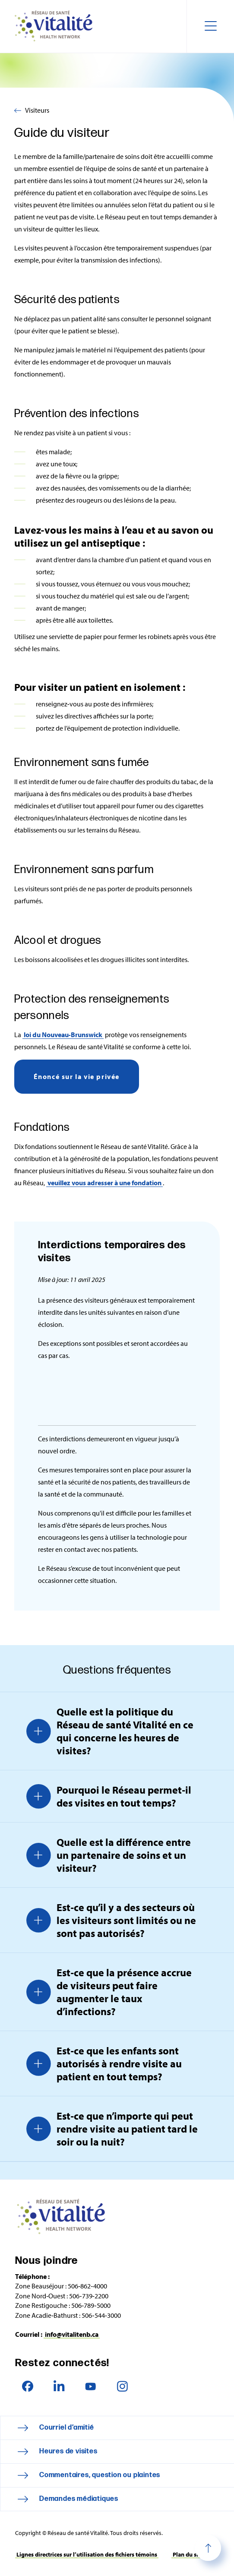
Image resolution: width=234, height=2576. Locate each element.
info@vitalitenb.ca (71, 2334)
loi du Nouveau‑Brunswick (63, 1034)
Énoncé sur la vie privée (77, 1076)
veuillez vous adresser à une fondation (104, 1182)
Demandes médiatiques (78, 2499)
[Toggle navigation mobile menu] (210, 26)
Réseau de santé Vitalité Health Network (57, 26)
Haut (208, 2548)
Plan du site (188, 2554)
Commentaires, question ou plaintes (99, 2475)
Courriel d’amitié (66, 2428)
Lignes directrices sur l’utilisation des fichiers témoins (86, 2554)
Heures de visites (68, 2451)
